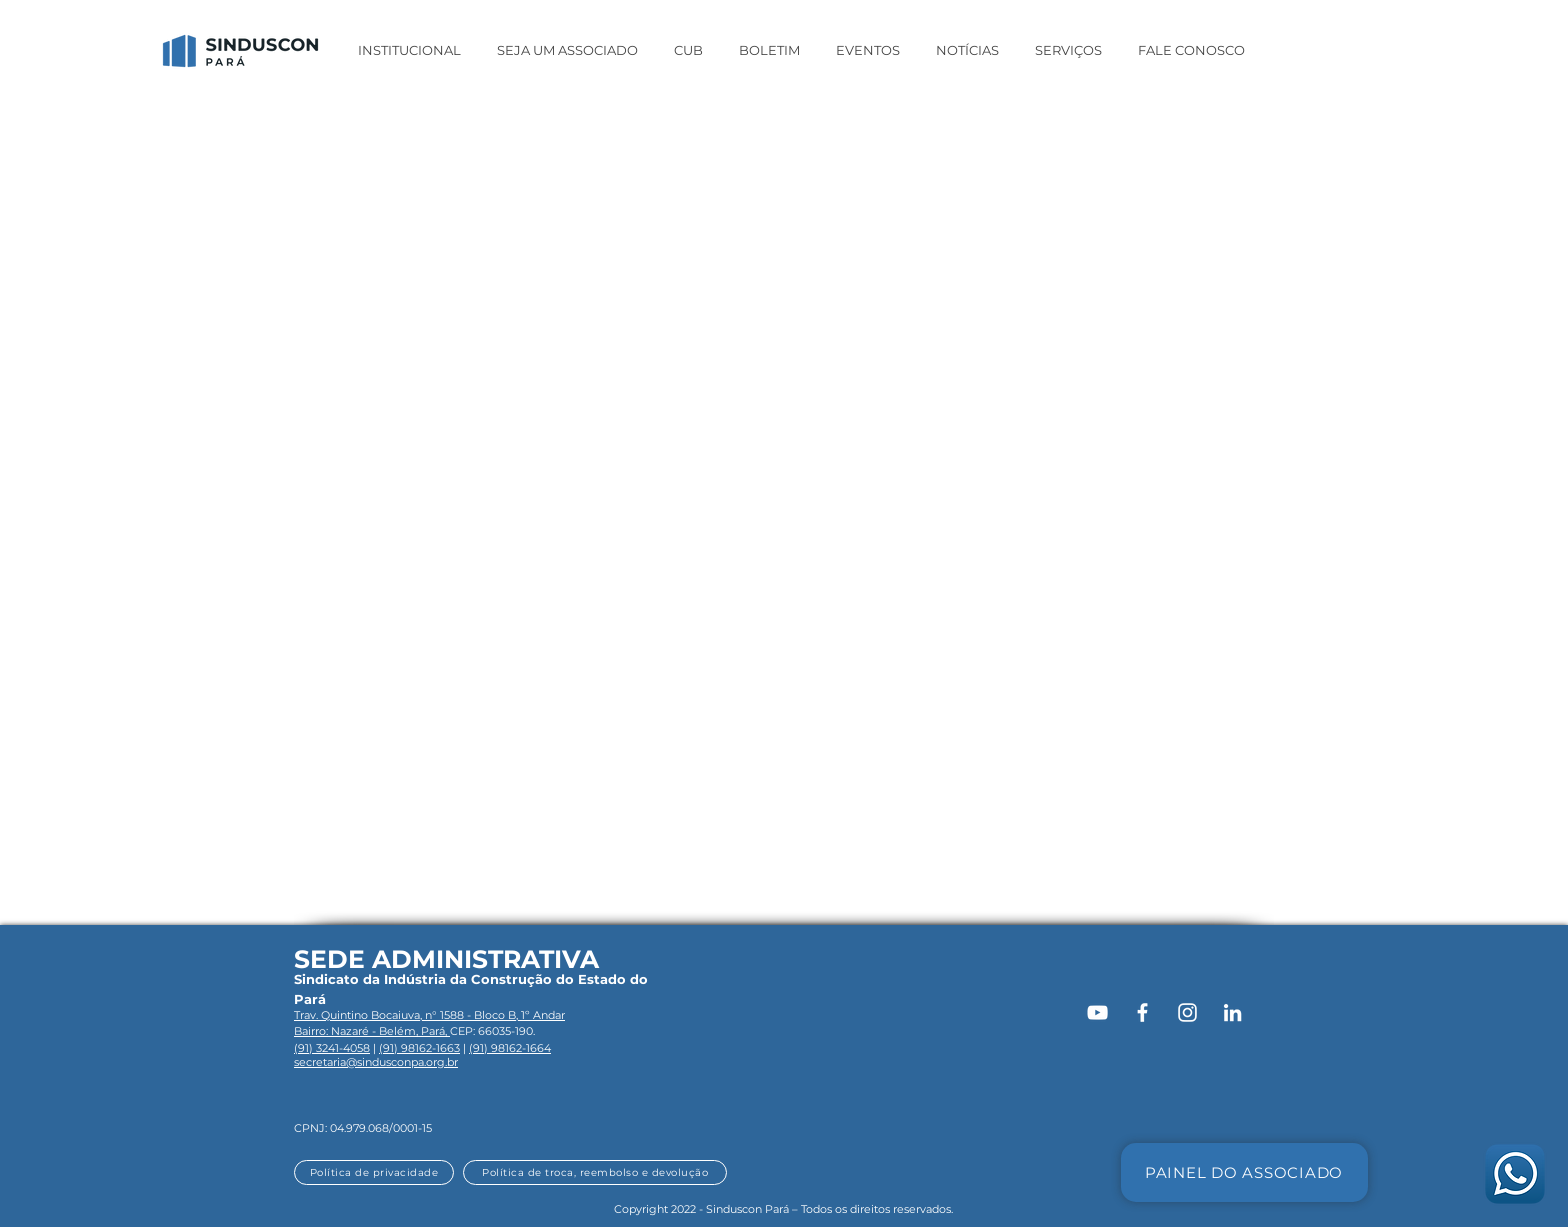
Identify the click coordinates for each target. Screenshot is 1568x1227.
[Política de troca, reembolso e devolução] (595, 1172)
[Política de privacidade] (374, 1172)
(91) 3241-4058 (332, 1048)
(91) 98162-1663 (419, 1048)
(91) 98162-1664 (510, 1048)
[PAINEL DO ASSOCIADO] (1244, 1172)
